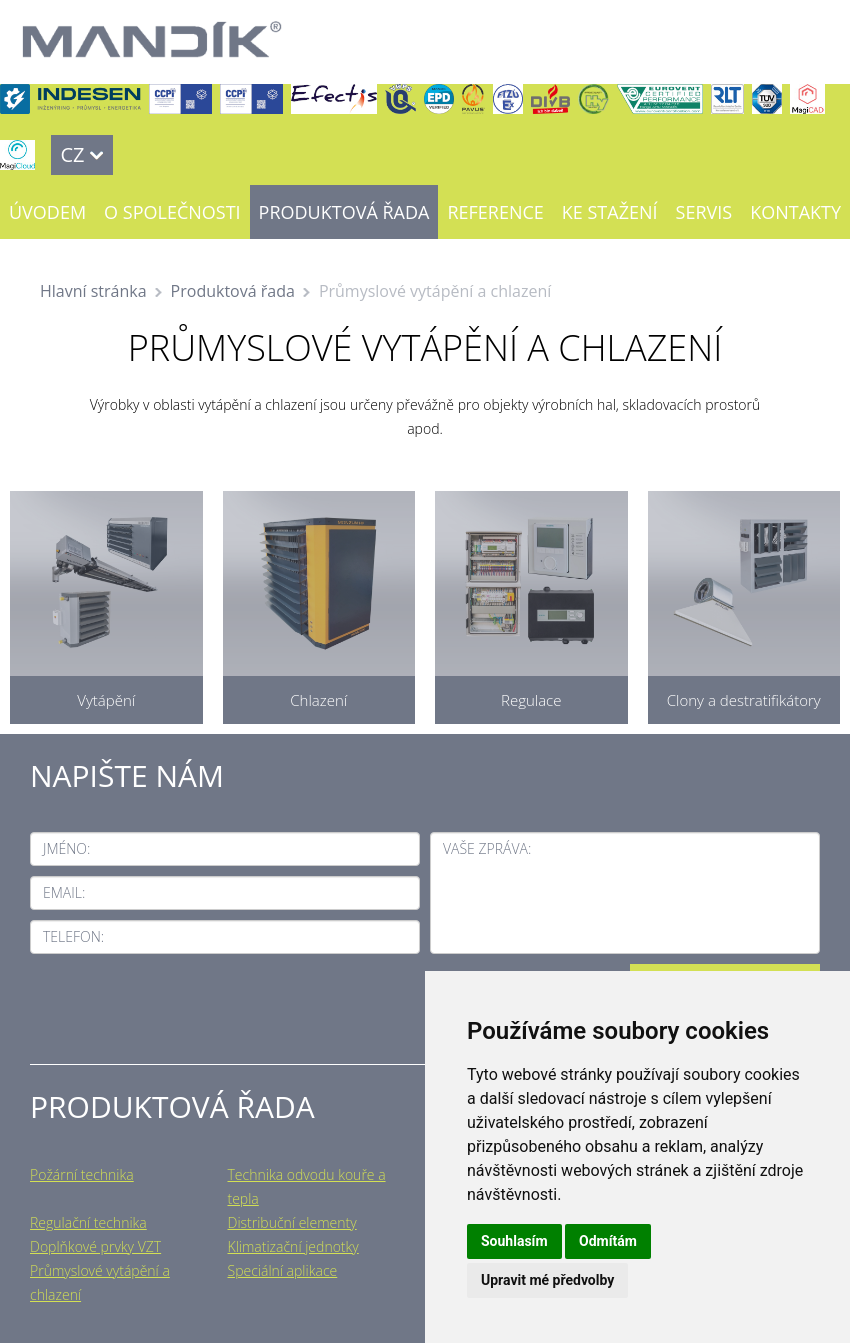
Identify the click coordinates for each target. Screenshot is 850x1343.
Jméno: (66, 848)
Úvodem (47, 212)
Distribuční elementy (292, 1222)
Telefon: (73, 936)
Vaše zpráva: (487, 848)
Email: (64, 892)
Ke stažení (610, 212)
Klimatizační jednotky (293, 1246)
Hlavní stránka (93, 291)
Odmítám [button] (608, 1241)
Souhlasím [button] (514, 1241)
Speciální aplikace (283, 1270)
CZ (72, 154)
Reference (495, 212)
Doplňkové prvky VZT (95, 1246)
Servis (704, 212)
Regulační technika (88, 1222)
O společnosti (172, 212)
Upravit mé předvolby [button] (547, 1280)
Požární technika (82, 1174)
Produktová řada (344, 212)
